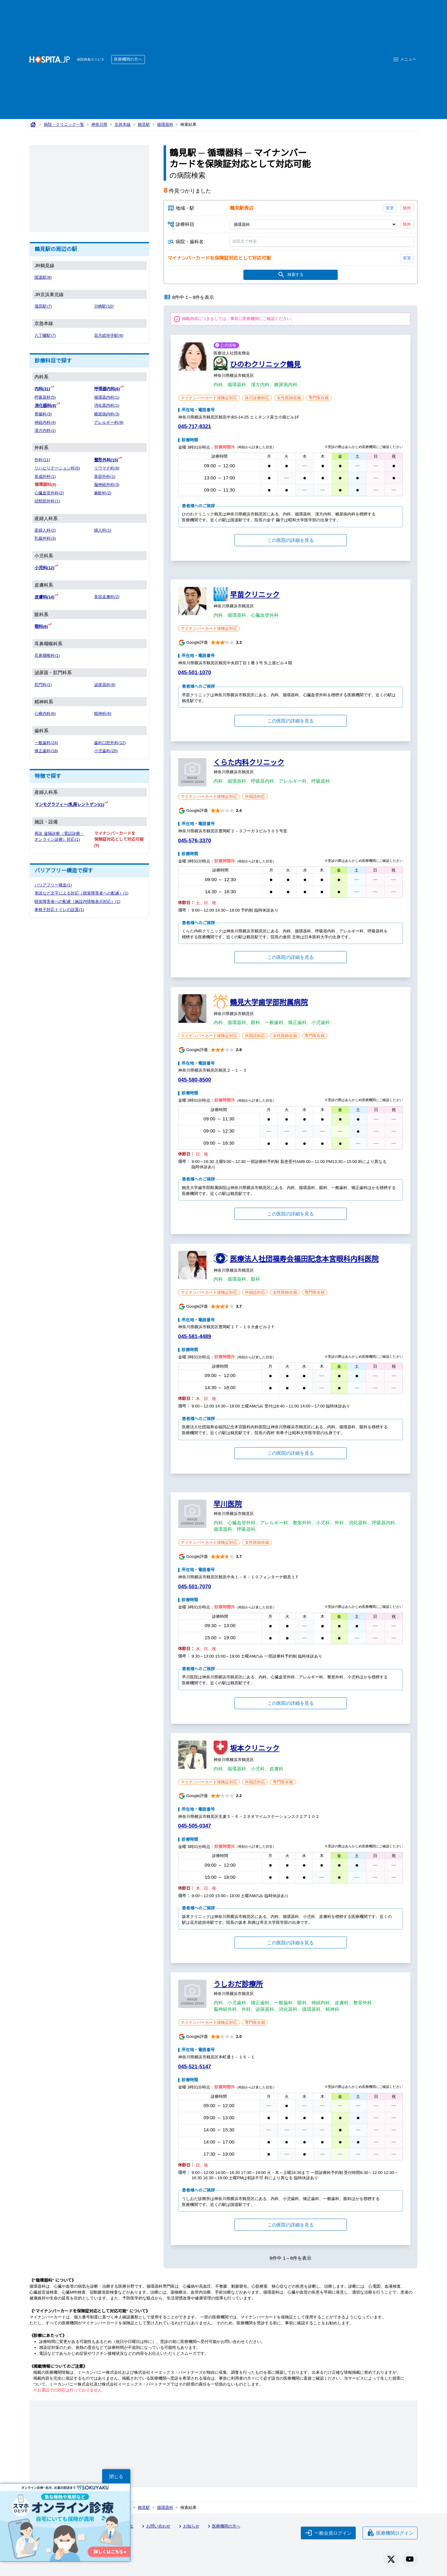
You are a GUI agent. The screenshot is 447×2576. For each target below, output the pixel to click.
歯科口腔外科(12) (110, 741)
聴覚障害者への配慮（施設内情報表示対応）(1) (78, 900)
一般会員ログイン (327, 2533)
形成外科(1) (45, 476)
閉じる (116, 2476)
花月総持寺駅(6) (109, 336)
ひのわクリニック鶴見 (265, 365)
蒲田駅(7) (43, 306)
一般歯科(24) (46, 741)
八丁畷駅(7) (45, 336)
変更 (390, 208)
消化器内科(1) (107, 405)
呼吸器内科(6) (107, 389)
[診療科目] (313, 224)
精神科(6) (102, 712)
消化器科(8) (45, 405)
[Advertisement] (265, 50)
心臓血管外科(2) (49, 492)
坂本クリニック (255, 1749)
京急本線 (123, 124)
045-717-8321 (196, 427)
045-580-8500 (196, 1081)
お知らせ (190, 2527)
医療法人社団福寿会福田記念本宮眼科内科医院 (304, 1260)
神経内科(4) (45, 422)
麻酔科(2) (102, 492)
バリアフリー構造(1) (53, 883)
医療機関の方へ (129, 59)
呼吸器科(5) (45, 397)
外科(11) (42, 459)
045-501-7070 (196, 1587)
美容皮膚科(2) (107, 596)
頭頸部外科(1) (47, 500)
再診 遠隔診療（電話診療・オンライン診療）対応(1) (57, 837)
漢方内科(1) (45, 430)
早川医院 (228, 1505)
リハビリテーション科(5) (57, 467)
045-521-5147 (196, 2067)
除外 (407, 208)
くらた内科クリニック (249, 763)
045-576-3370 (196, 841)
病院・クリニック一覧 (64, 124)
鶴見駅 (145, 124)
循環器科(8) (45, 484)
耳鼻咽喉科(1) (47, 654)
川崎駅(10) (104, 306)
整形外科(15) (106, 459)
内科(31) (42, 389)
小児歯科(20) (106, 749)
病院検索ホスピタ (91, 59)
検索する (290, 276)
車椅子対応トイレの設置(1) (59, 908)
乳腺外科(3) (45, 538)
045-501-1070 (196, 673)
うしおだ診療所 (238, 1985)
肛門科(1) (43, 683)
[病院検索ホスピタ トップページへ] (49, 59)
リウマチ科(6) (107, 467)
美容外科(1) (105, 476)
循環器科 (166, 124)
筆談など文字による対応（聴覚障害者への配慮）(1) (82, 891)
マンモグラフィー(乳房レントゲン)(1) (69, 803)
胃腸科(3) (43, 414)
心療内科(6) (45, 712)
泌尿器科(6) (105, 683)
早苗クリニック (255, 595)
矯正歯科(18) (46, 749)
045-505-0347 (196, 1827)
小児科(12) (44, 567)
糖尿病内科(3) (107, 414)
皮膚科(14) (44, 596)
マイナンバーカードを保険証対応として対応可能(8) (118, 837)
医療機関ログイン (389, 2533)
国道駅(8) (43, 278)
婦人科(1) (102, 530)
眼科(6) (41, 625)
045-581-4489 (196, 1337)
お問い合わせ (157, 2527)
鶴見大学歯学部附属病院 (269, 1003)
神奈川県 (100, 124)
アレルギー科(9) (109, 422)
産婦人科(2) (45, 530)
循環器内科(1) (107, 397)
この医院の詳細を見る (290, 541)
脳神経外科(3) (107, 484)
